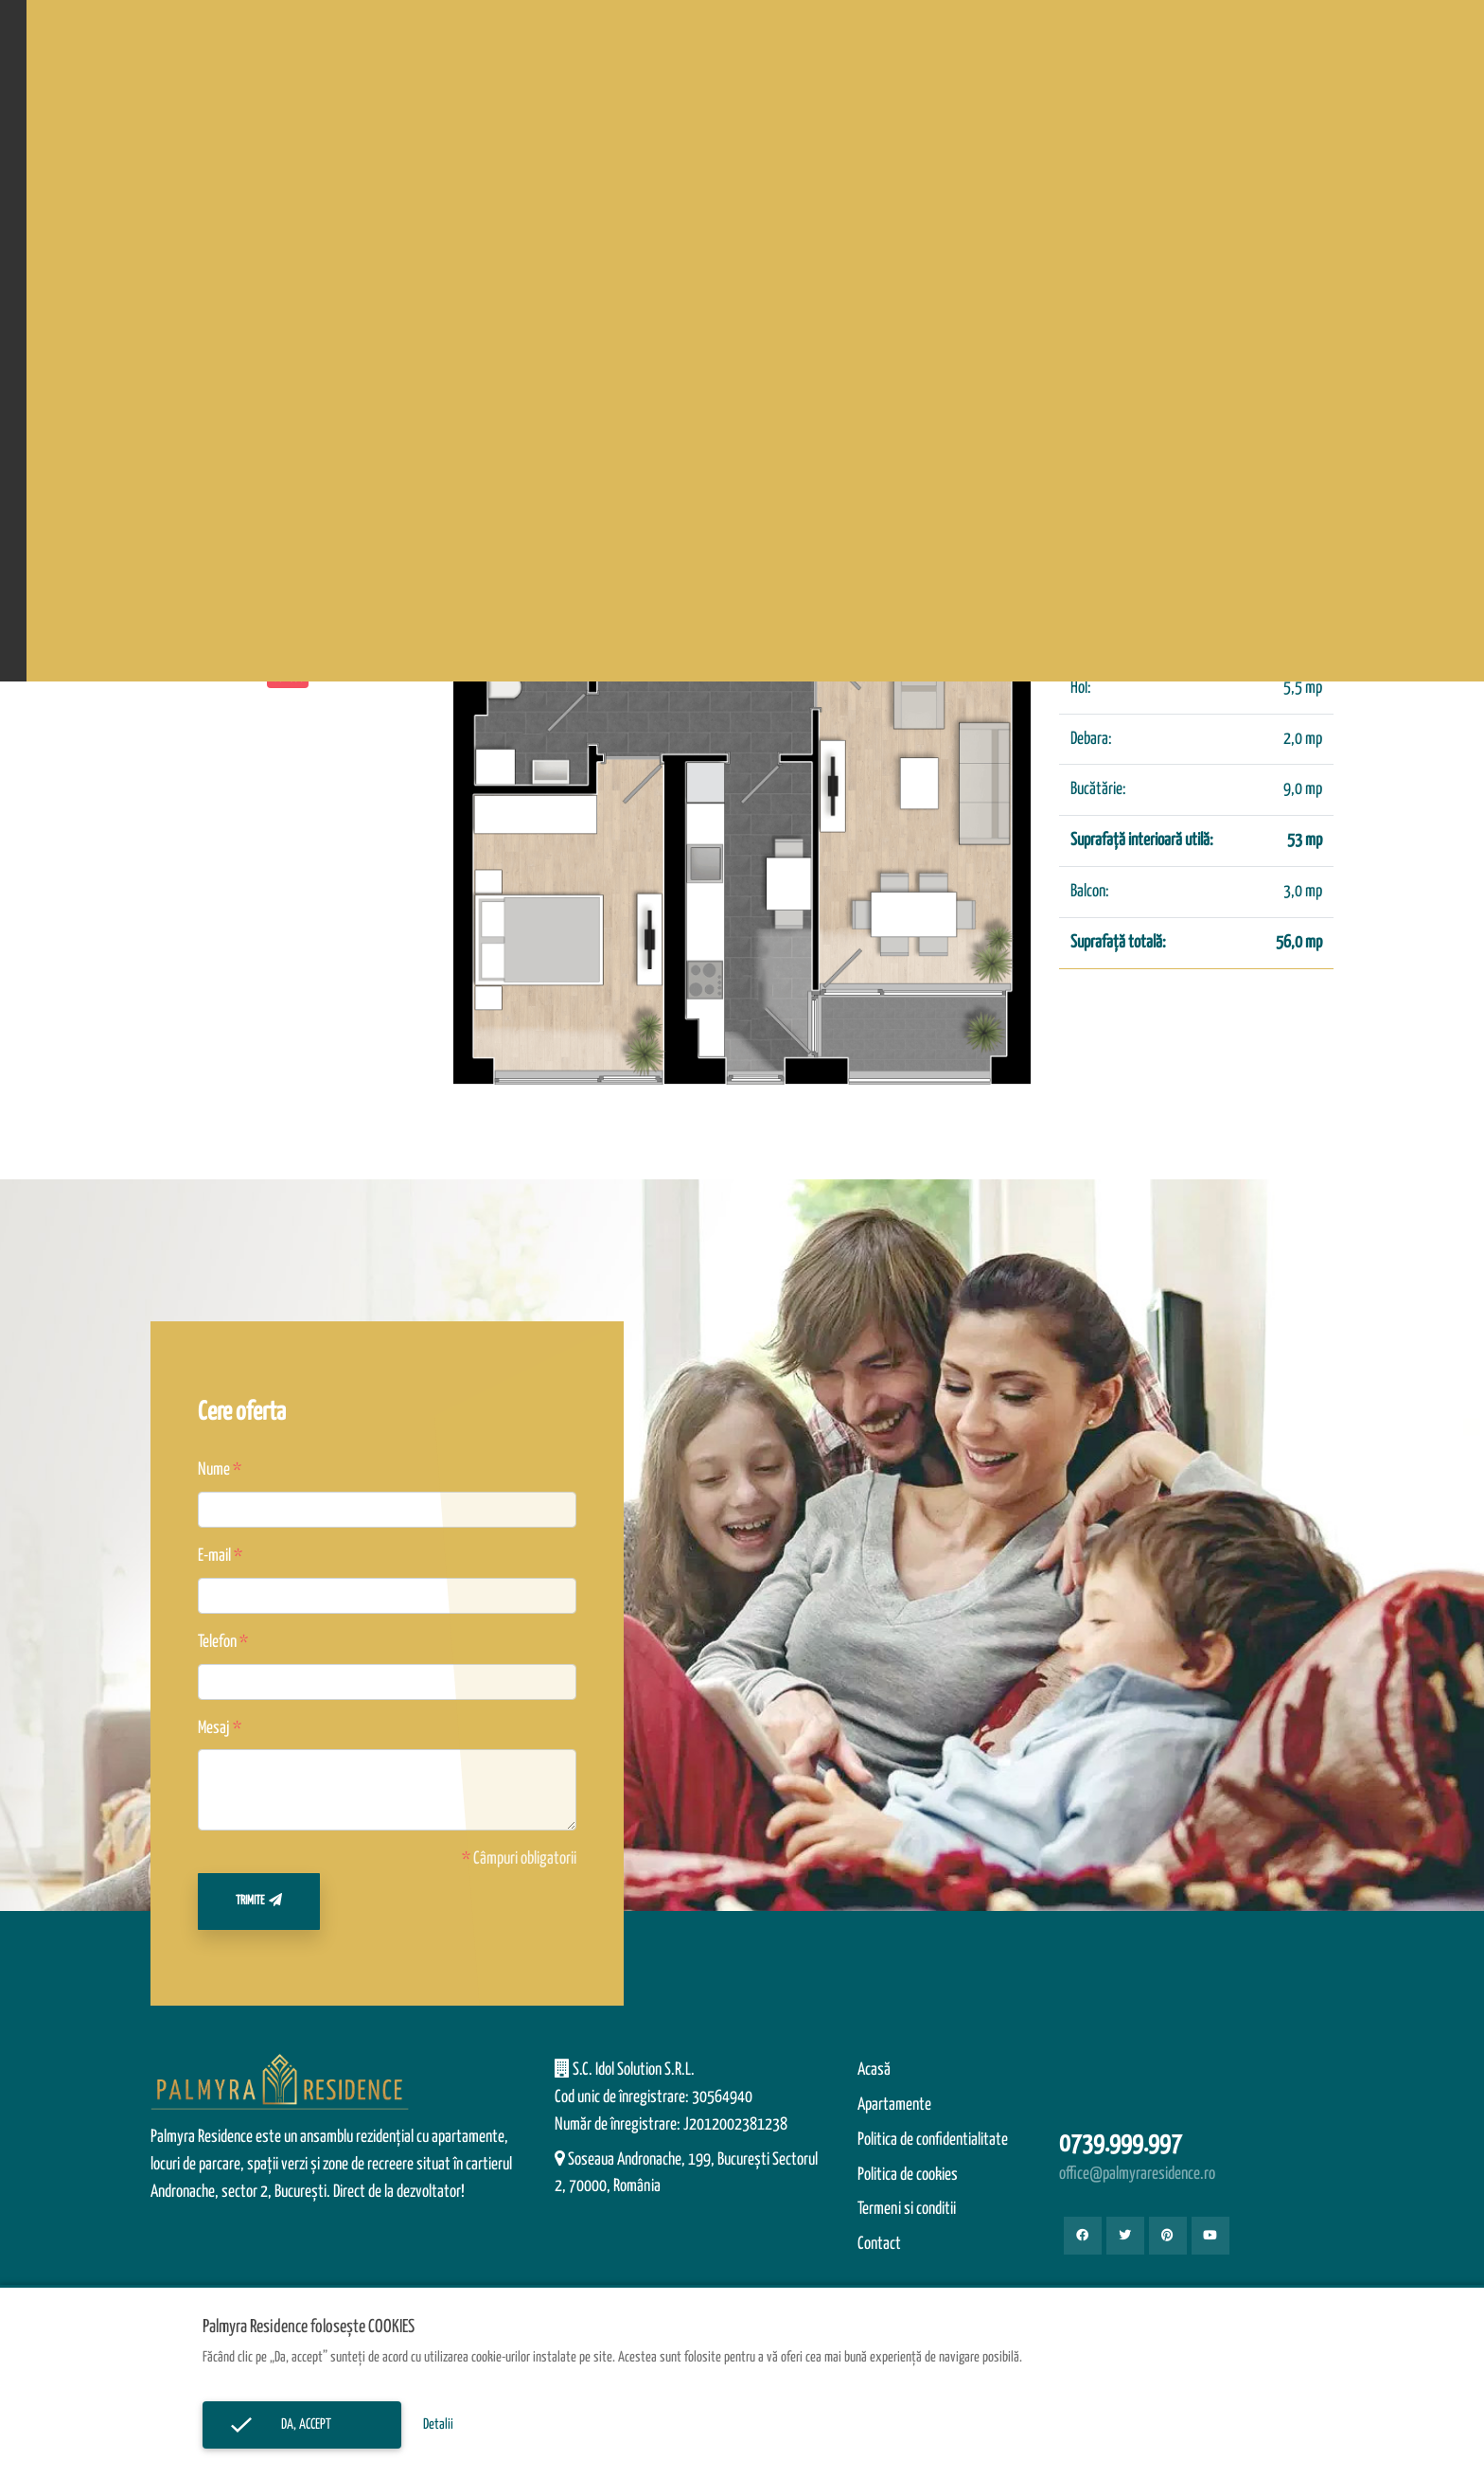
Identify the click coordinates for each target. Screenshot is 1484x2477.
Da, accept (302, 2424)
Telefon (217, 1642)
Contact (879, 2244)
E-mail (214, 1556)
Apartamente (894, 2105)
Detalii (438, 2424)
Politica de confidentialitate (932, 2140)
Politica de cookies (907, 2175)
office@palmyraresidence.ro (1137, 2174)
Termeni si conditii (906, 2209)
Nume (214, 1469)
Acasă (874, 2070)
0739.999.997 (1120, 2144)
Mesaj (214, 1728)
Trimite (259, 1900)
